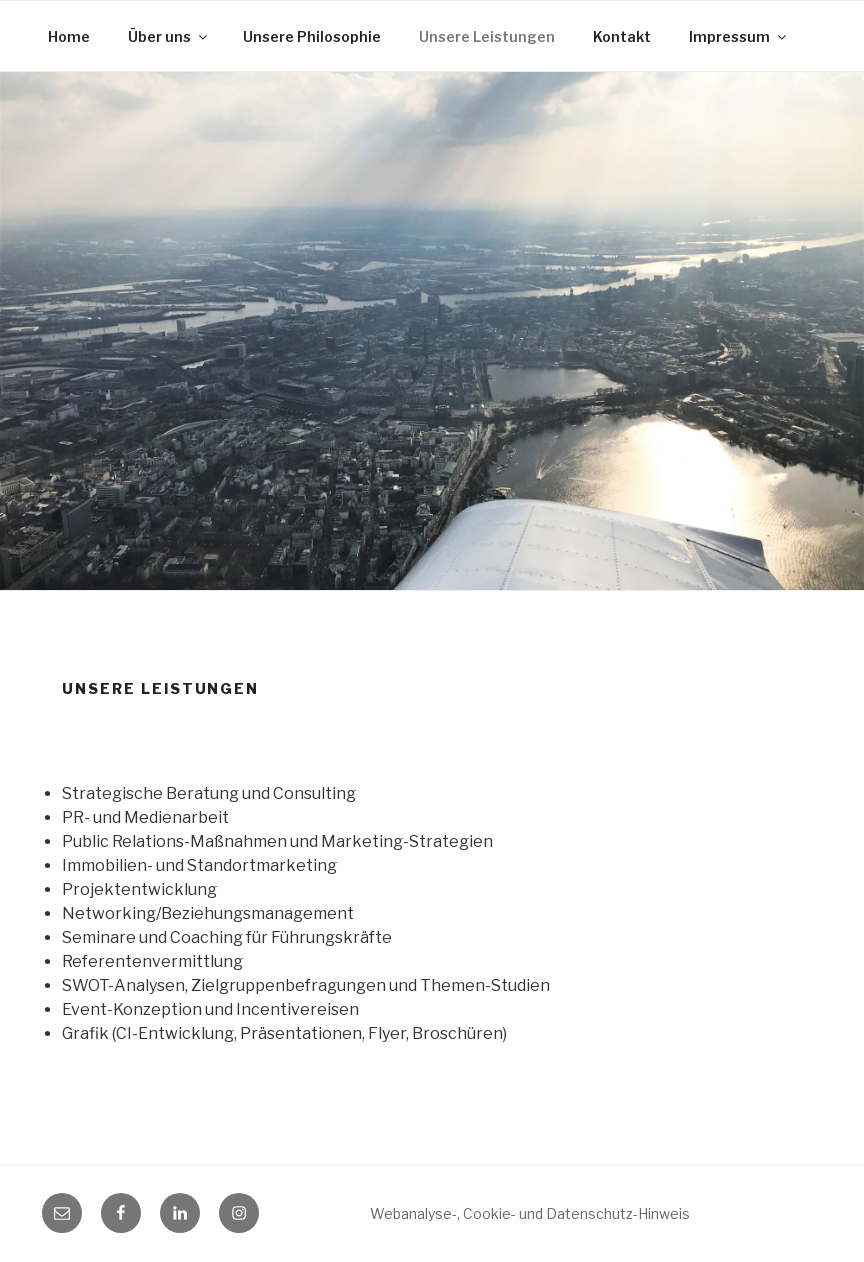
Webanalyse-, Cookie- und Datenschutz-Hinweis (530, 1213)
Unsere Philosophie (312, 36)
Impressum (739, 36)
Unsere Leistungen (487, 36)
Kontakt (622, 36)
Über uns (169, 36)
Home (69, 36)
